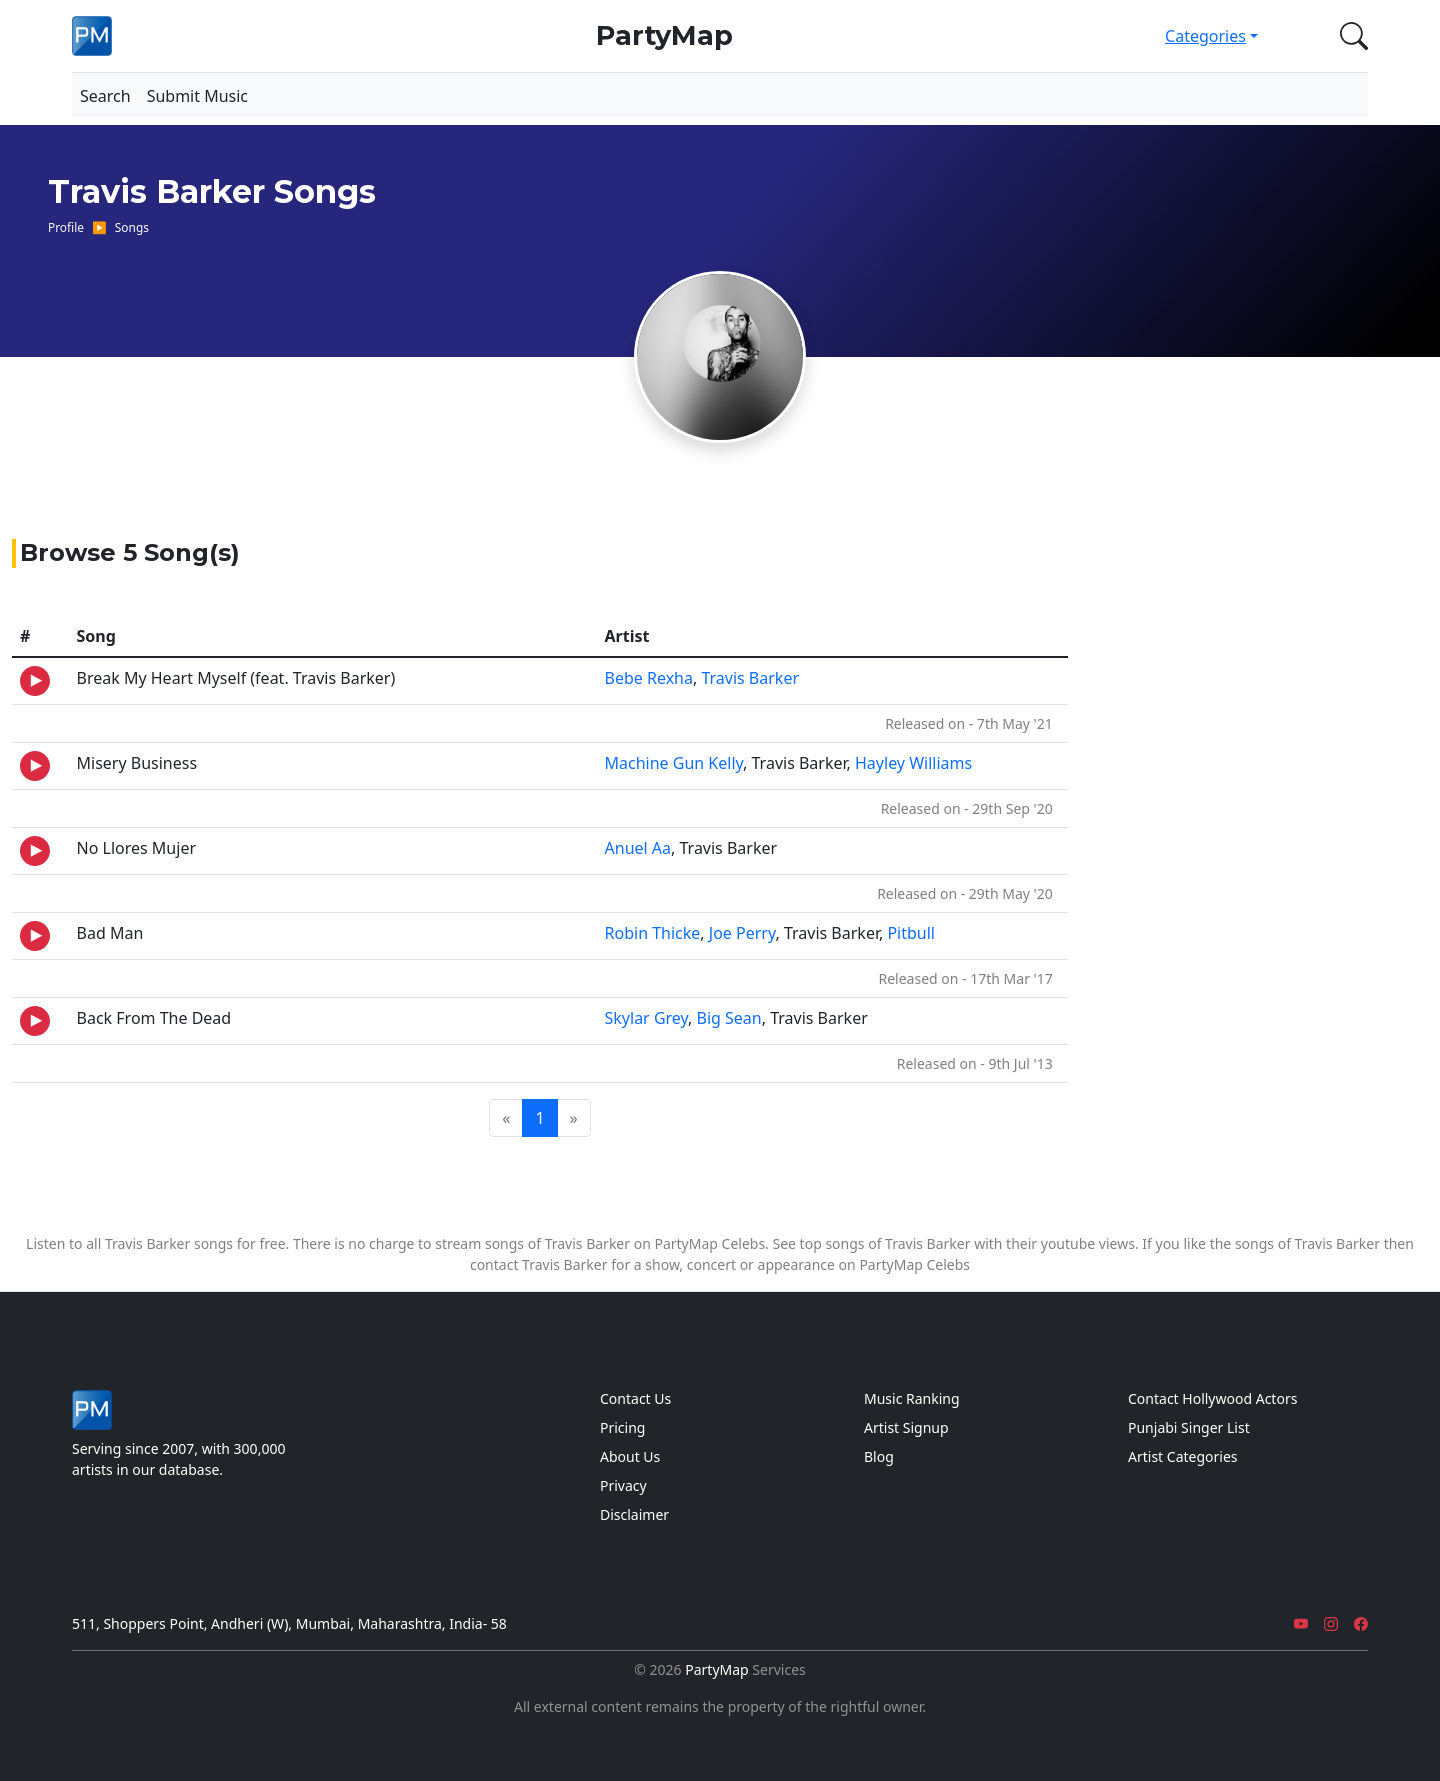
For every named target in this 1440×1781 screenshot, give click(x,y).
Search (105, 96)
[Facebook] (1361, 1623)
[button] (1350, 36)
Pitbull (911, 933)
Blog (879, 1456)
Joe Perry (742, 933)
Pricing (622, 1427)
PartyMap (664, 35)
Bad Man (110, 933)
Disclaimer (634, 1514)
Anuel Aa (638, 848)
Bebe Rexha (649, 678)
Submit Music (197, 96)
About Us (630, 1456)
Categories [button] (1205, 36)
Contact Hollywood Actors (1212, 1398)
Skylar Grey (647, 1018)
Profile (66, 227)
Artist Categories (1183, 1456)
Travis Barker (750, 678)
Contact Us (635, 1398)
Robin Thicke (653, 933)
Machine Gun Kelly (674, 763)
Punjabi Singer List (1189, 1427)
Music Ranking (912, 1398)
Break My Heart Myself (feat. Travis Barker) (236, 678)
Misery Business (137, 763)
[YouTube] (1301, 1623)
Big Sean (729, 1018)
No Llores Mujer (137, 848)
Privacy (623, 1485)
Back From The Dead (154, 1018)
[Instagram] (1331, 1623)
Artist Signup (906, 1427)
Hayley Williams (913, 763)
